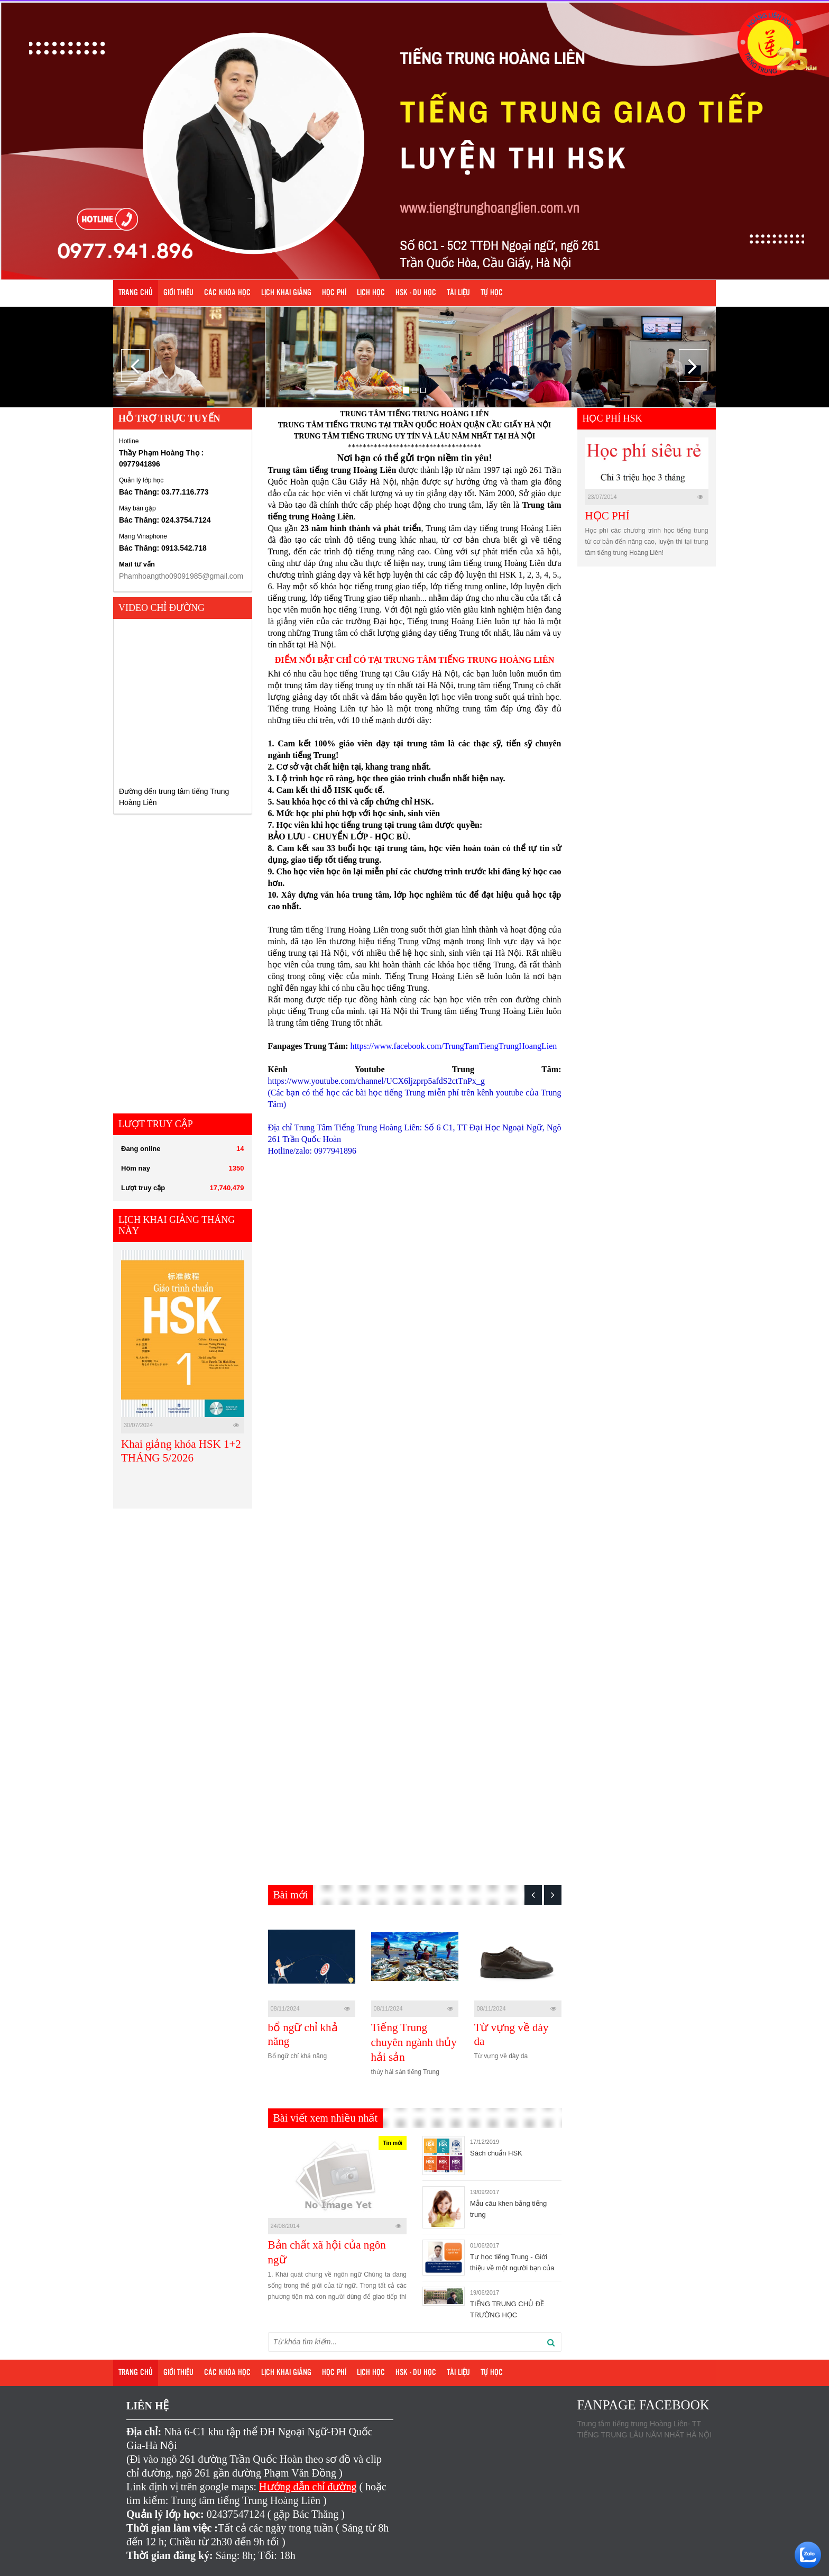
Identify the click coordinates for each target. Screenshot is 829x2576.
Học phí (334, 293)
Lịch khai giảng (286, 293)
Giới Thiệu (178, 293)
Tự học (492, 293)
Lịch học (371, 293)
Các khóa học (227, 293)
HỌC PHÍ (607, 515)
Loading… (437, 1525)
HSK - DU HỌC (415, 293)
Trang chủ (135, 293)
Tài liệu (458, 293)
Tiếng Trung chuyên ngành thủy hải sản (414, 2042)
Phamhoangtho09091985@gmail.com (181, 576)
